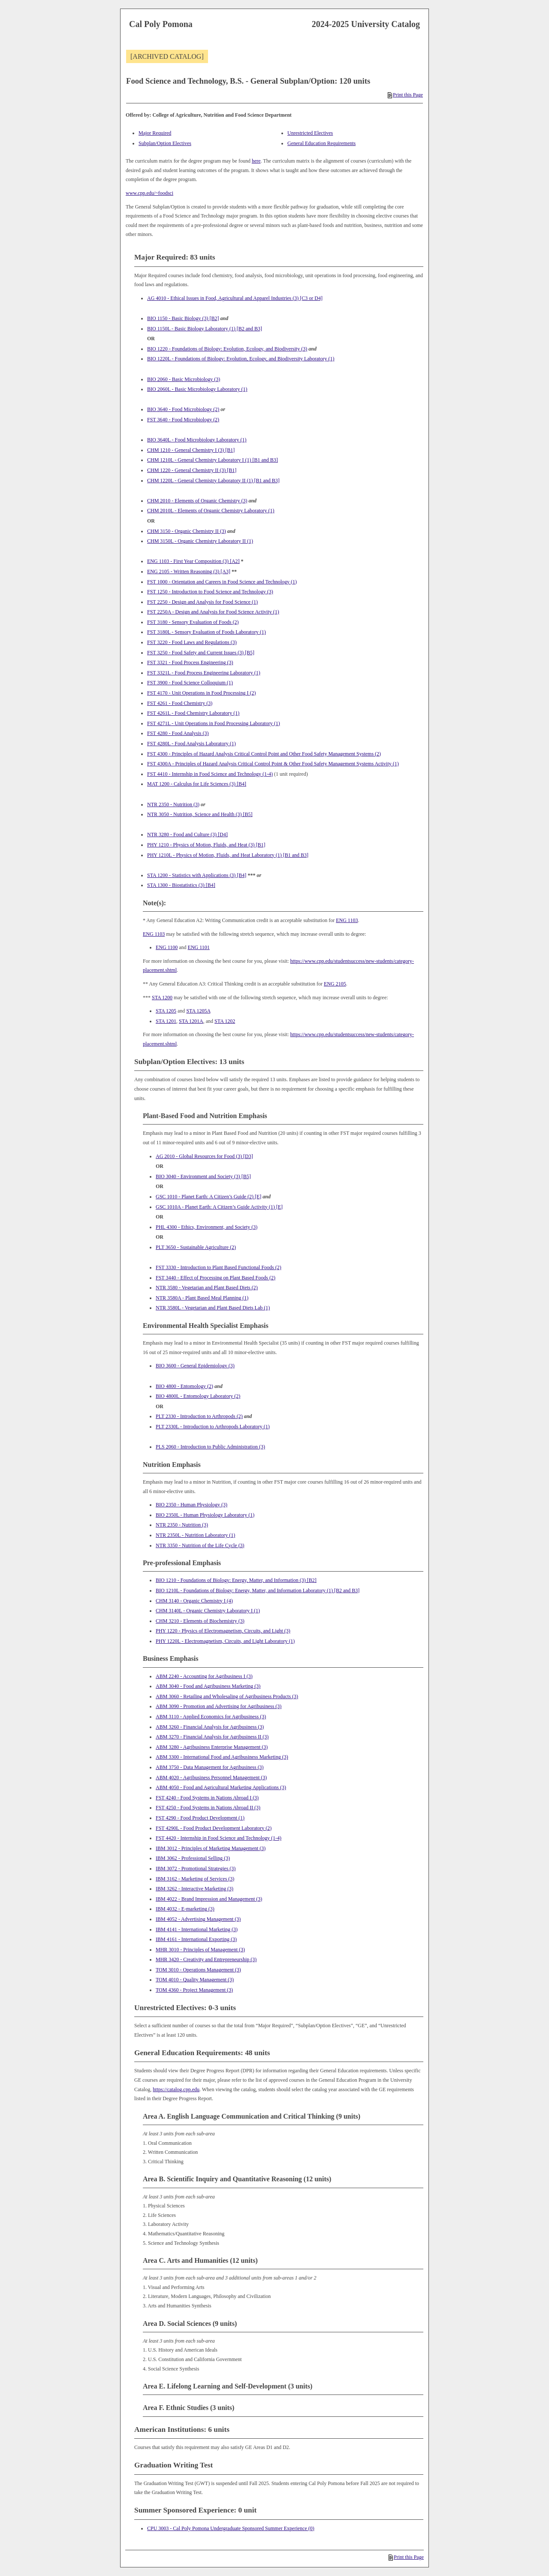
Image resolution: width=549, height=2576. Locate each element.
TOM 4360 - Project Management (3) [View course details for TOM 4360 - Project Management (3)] (194, 1990)
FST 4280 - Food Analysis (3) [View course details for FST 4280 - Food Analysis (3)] (177, 733)
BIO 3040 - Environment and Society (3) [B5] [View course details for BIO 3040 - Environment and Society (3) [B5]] (203, 1176)
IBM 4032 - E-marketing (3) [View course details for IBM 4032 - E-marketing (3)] (185, 1909)
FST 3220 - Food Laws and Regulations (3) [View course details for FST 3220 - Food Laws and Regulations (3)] (192, 642)
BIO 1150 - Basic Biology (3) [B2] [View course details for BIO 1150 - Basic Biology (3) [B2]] (183, 318)
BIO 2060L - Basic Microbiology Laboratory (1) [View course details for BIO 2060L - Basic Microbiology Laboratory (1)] (197, 389)
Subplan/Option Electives (165, 143)
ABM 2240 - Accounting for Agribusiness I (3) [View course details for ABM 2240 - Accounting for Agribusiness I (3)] (204, 1676)
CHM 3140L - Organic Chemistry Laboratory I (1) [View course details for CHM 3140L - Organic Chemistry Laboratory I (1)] (208, 1611)
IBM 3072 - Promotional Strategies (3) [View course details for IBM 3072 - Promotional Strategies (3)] (195, 1868)
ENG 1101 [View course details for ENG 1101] (199, 947)
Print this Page (405, 95)
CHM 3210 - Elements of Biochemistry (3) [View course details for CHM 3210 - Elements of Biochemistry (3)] (200, 1621)
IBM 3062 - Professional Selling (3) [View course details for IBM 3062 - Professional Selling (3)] (193, 1858)
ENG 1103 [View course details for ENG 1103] (347, 920)
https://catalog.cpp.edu (176, 2089)
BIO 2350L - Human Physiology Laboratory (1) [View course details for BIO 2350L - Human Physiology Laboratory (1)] (205, 1515)
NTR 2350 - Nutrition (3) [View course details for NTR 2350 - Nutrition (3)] (173, 804)
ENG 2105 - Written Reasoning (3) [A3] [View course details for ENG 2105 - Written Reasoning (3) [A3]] (188, 571)
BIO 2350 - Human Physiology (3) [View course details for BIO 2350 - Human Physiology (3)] (191, 1505)
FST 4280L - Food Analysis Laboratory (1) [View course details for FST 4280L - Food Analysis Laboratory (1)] (191, 744)
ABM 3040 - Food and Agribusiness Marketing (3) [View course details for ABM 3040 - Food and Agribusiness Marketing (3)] (208, 1686)
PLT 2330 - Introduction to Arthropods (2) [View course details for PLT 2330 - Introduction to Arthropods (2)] (199, 1416)
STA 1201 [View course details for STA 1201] (166, 1021)
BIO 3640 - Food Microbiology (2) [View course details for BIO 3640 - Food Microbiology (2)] (183, 409)
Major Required (155, 133)
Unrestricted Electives (310, 133)
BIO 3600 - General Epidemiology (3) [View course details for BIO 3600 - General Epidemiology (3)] (195, 1366)
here (256, 161)
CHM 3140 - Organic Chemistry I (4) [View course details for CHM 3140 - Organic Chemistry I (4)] (194, 1601)
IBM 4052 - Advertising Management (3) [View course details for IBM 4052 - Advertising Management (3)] (198, 1919)
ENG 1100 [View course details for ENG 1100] (167, 947)
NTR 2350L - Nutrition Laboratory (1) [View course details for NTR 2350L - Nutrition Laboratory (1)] (195, 1535)
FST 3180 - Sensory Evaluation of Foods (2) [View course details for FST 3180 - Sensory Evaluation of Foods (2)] (192, 622)
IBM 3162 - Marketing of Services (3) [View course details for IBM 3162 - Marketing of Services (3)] (195, 1879)
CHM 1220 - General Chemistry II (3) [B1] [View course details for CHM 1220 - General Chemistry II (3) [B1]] (191, 470)
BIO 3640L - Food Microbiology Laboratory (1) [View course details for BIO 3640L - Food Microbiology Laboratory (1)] (197, 440)
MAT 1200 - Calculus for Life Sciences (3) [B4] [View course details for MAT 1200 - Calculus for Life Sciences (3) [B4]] (196, 784)
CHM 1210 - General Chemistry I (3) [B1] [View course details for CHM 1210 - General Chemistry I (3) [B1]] (191, 450)
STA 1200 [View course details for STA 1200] (162, 998)
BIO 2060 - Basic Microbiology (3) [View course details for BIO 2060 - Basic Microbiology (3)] (183, 379)
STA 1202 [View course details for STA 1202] (224, 1021)
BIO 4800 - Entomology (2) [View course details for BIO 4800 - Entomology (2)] (184, 1386)
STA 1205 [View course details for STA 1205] (166, 1011)
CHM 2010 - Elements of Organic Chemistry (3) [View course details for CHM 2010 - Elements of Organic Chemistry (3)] (197, 501)
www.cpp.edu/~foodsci (149, 193)
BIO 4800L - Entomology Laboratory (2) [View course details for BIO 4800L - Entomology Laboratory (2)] (198, 1396)
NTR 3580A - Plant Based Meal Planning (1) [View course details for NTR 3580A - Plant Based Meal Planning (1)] (202, 1298)
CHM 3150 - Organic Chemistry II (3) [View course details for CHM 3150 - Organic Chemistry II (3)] (186, 531)
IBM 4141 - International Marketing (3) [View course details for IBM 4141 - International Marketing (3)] (197, 1929)
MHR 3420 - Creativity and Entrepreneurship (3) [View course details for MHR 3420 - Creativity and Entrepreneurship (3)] (206, 1959)
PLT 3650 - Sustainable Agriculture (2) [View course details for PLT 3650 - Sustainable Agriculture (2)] (196, 1247)
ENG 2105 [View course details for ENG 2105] (335, 984)
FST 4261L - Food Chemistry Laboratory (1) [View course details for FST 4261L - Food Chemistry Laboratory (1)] (193, 713)
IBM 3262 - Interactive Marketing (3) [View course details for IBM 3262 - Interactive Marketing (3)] (194, 1889)
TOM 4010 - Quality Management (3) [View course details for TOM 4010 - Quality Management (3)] (195, 1980)
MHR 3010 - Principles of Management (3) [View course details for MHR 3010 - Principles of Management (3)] (200, 1950)
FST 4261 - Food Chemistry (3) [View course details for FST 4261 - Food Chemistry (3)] (179, 703)
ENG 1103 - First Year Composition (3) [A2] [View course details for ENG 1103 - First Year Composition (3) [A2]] (193, 561)
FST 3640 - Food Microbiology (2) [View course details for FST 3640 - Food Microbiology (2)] (183, 420)
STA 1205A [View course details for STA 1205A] (198, 1011)
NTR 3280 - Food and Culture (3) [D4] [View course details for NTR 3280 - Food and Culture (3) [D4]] (187, 834)
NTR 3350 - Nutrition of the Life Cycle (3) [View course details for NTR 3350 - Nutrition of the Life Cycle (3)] (200, 1545)
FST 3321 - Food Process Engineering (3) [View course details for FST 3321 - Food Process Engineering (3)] (190, 662)
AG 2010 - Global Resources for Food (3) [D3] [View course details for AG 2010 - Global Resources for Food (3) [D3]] (204, 1156)
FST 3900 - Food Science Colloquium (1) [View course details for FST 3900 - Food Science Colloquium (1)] (190, 683)
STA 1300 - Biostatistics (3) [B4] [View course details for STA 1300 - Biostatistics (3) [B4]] (181, 885)
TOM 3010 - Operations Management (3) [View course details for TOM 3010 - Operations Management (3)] (198, 1970)
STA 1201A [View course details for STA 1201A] (191, 1021)
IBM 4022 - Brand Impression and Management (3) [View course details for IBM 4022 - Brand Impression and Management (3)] (209, 1899)
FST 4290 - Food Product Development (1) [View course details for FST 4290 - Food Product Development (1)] (200, 1818)
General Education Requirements (321, 143)
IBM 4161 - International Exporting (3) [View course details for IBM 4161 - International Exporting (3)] (196, 1939)
